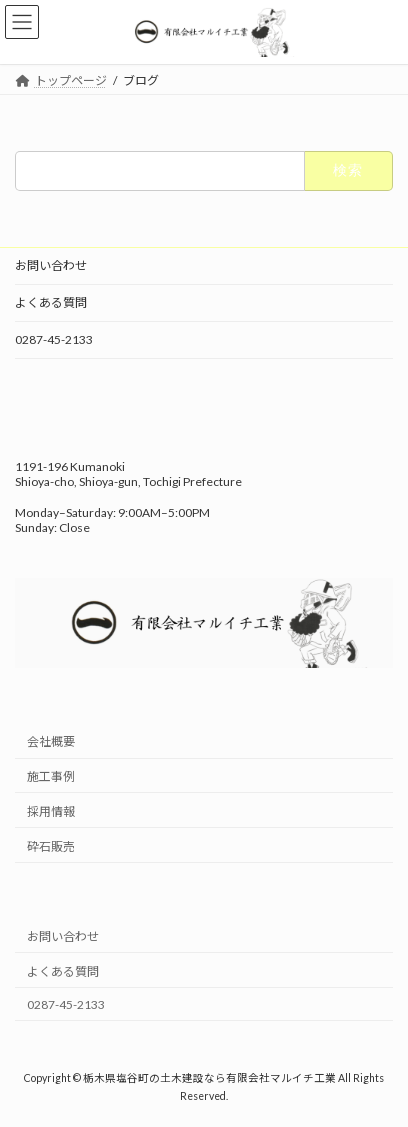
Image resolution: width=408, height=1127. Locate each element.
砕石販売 (51, 846)
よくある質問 (51, 302)
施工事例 (51, 776)
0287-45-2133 (54, 339)
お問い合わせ (51, 265)
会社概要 (51, 742)
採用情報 (51, 811)
